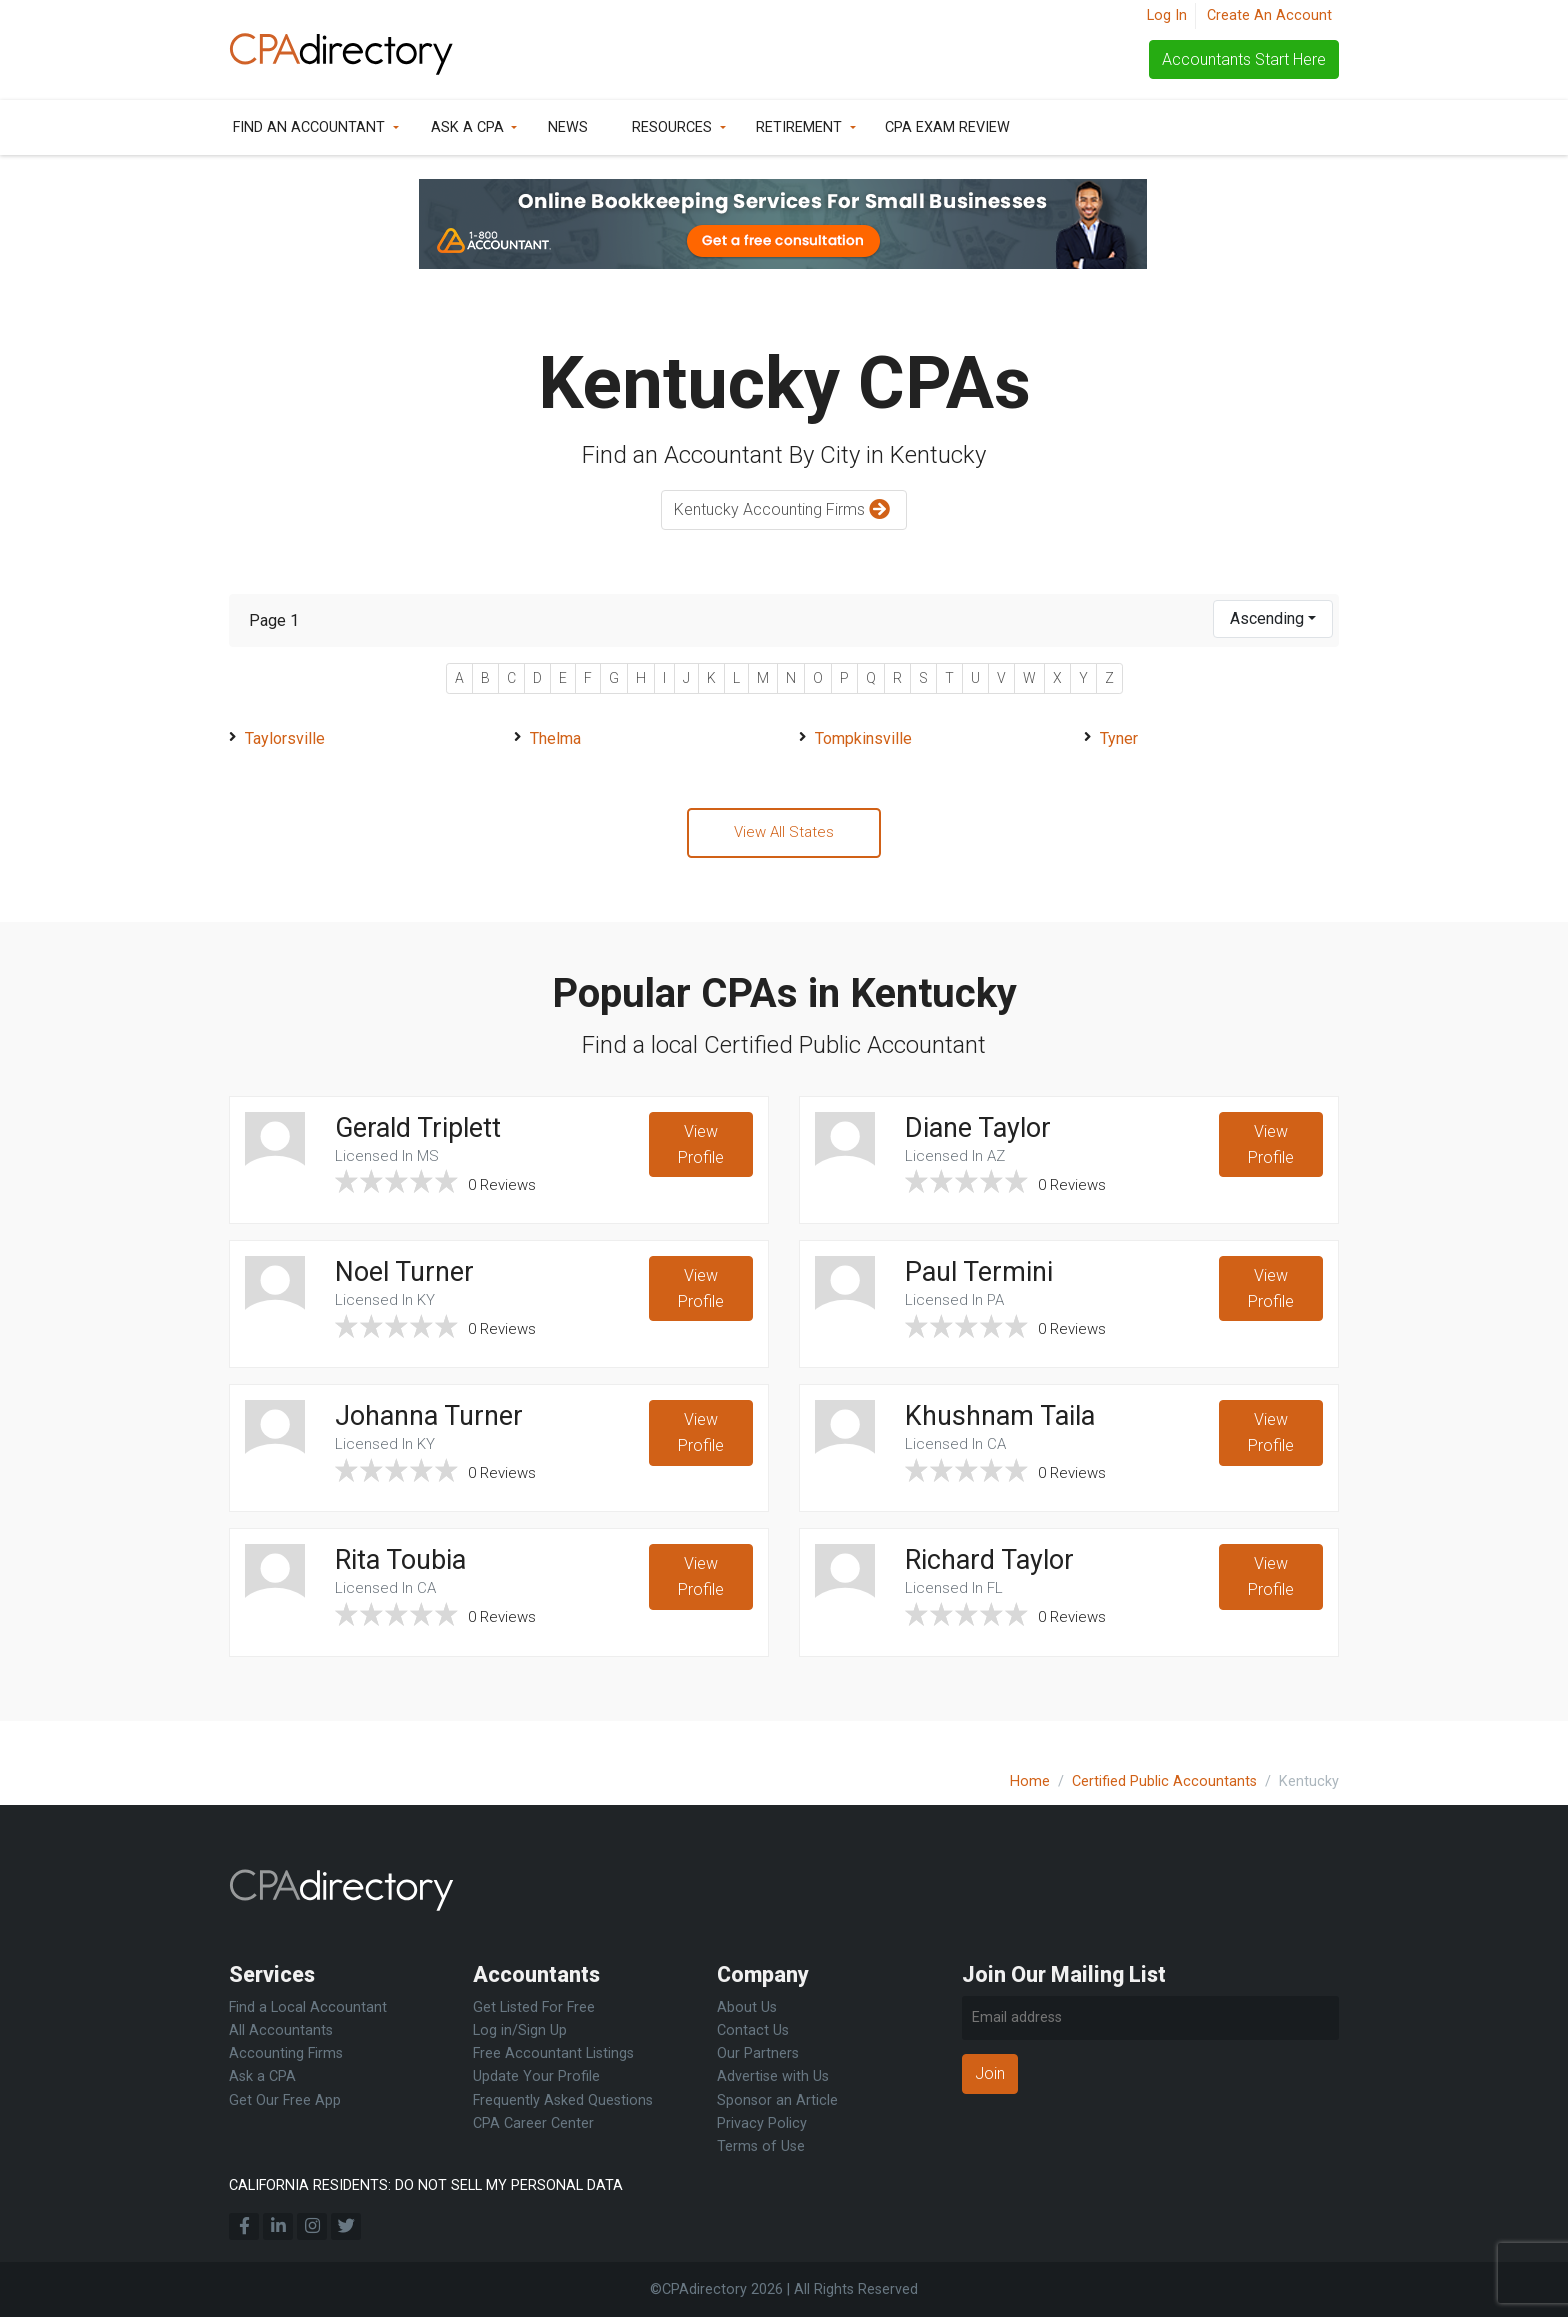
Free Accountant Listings (553, 2053)
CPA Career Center (533, 2123)
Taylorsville (285, 738)
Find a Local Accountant (308, 2007)
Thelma (555, 738)
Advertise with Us (773, 2076)
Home (1030, 1781)
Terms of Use (761, 2146)
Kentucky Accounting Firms (784, 510)
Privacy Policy (762, 2123)
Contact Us (753, 2030)
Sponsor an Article (777, 2100)
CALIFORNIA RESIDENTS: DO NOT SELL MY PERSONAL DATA (426, 2185)
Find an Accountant (309, 127)
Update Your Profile (536, 2076)
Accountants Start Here (1244, 59)
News (568, 127)
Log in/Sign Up (520, 2030)
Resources (672, 127)
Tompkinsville (863, 738)
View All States (784, 833)
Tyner (1119, 738)
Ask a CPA (467, 127)
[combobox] (1273, 619)
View (700, 1151)
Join (990, 2073)
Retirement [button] (799, 127)
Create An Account (1269, 15)
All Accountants (281, 2030)
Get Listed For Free (534, 2007)
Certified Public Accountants (1164, 1781)
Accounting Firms (286, 2053)
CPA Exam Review (947, 127)
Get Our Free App (285, 2100)
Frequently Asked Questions (563, 2100)
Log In (1167, 15)
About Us (747, 2007)
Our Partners (758, 2053)
